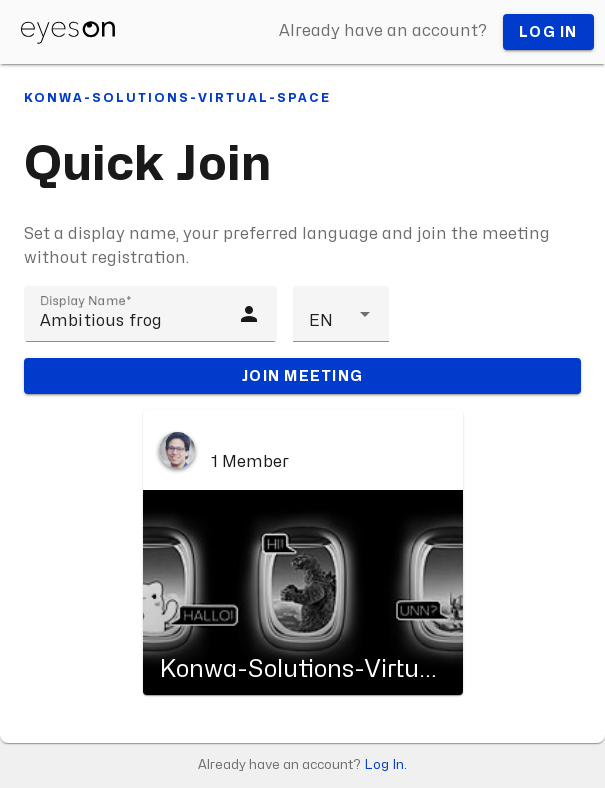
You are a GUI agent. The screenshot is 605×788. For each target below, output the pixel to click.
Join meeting (302, 375)
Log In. (385, 765)
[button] (341, 314)
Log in (548, 32)
